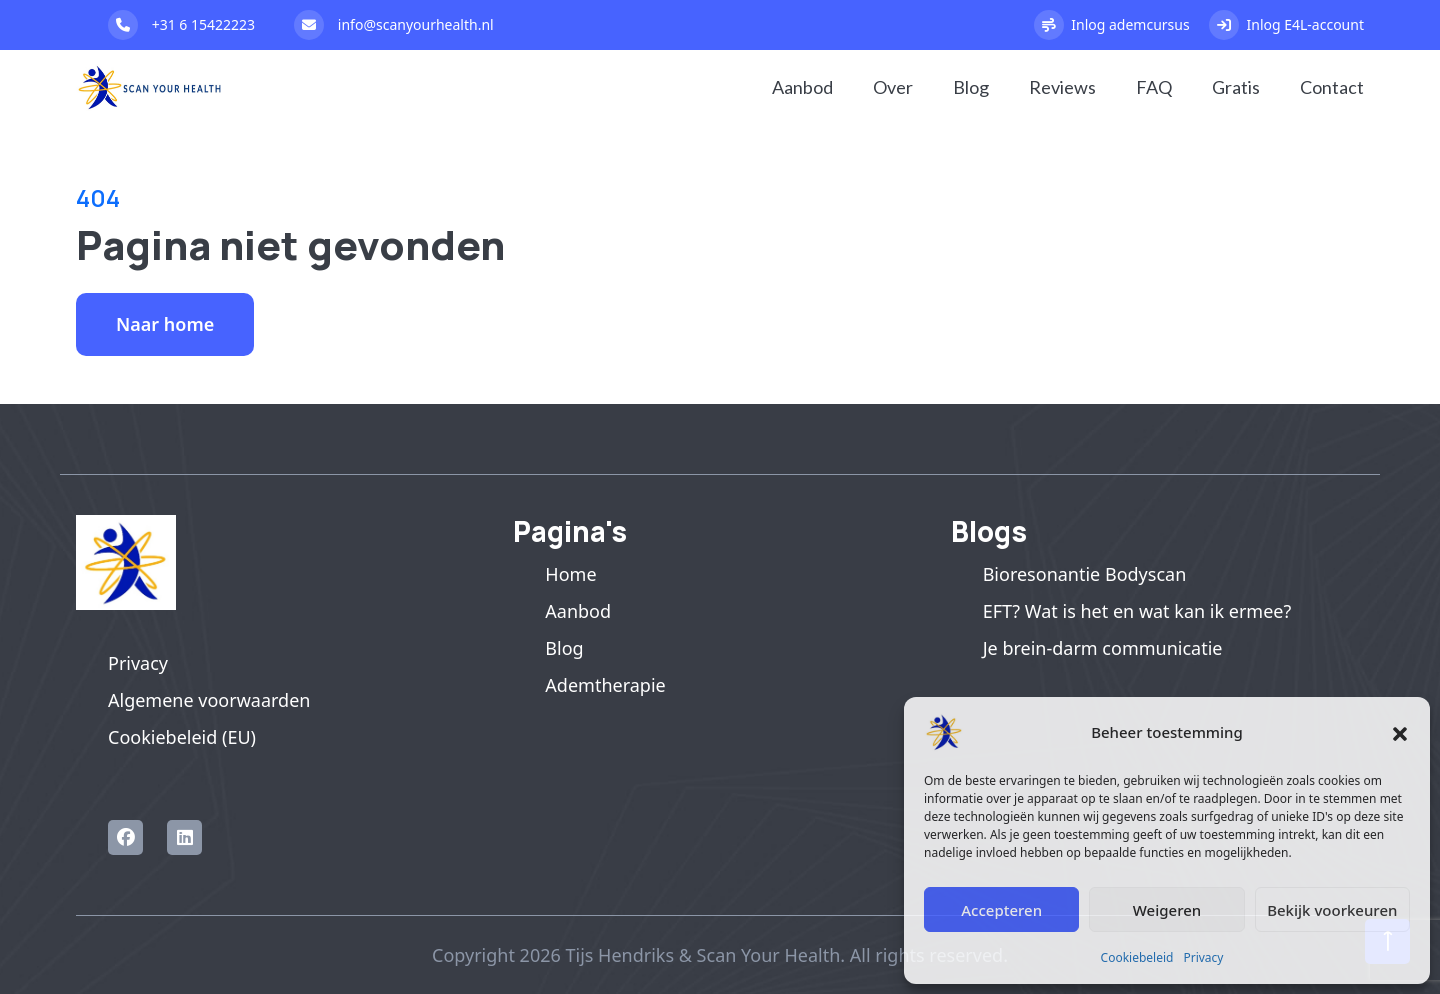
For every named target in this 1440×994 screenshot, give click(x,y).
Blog (971, 87)
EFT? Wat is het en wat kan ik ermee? (1137, 611)
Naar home (165, 324)
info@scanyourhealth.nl (394, 25)
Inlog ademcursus (1112, 25)
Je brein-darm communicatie (1103, 648)
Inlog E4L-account (1286, 25)
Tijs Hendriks (619, 955)
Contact (1332, 87)
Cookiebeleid (1137, 957)
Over (893, 87)
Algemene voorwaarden (209, 700)
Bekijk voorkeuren (1332, 910)
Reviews (1062, 87)
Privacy (1203, 957)
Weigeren (1167, 910)
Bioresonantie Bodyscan (1085, 574)
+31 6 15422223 (181, 25)
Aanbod (802, 87)
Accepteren (1001, 910)
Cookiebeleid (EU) (182, 737)
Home (570, 574)
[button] (1400, 732)
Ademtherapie (605, 685)
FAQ (1154, 87)
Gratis (1236, 87)
